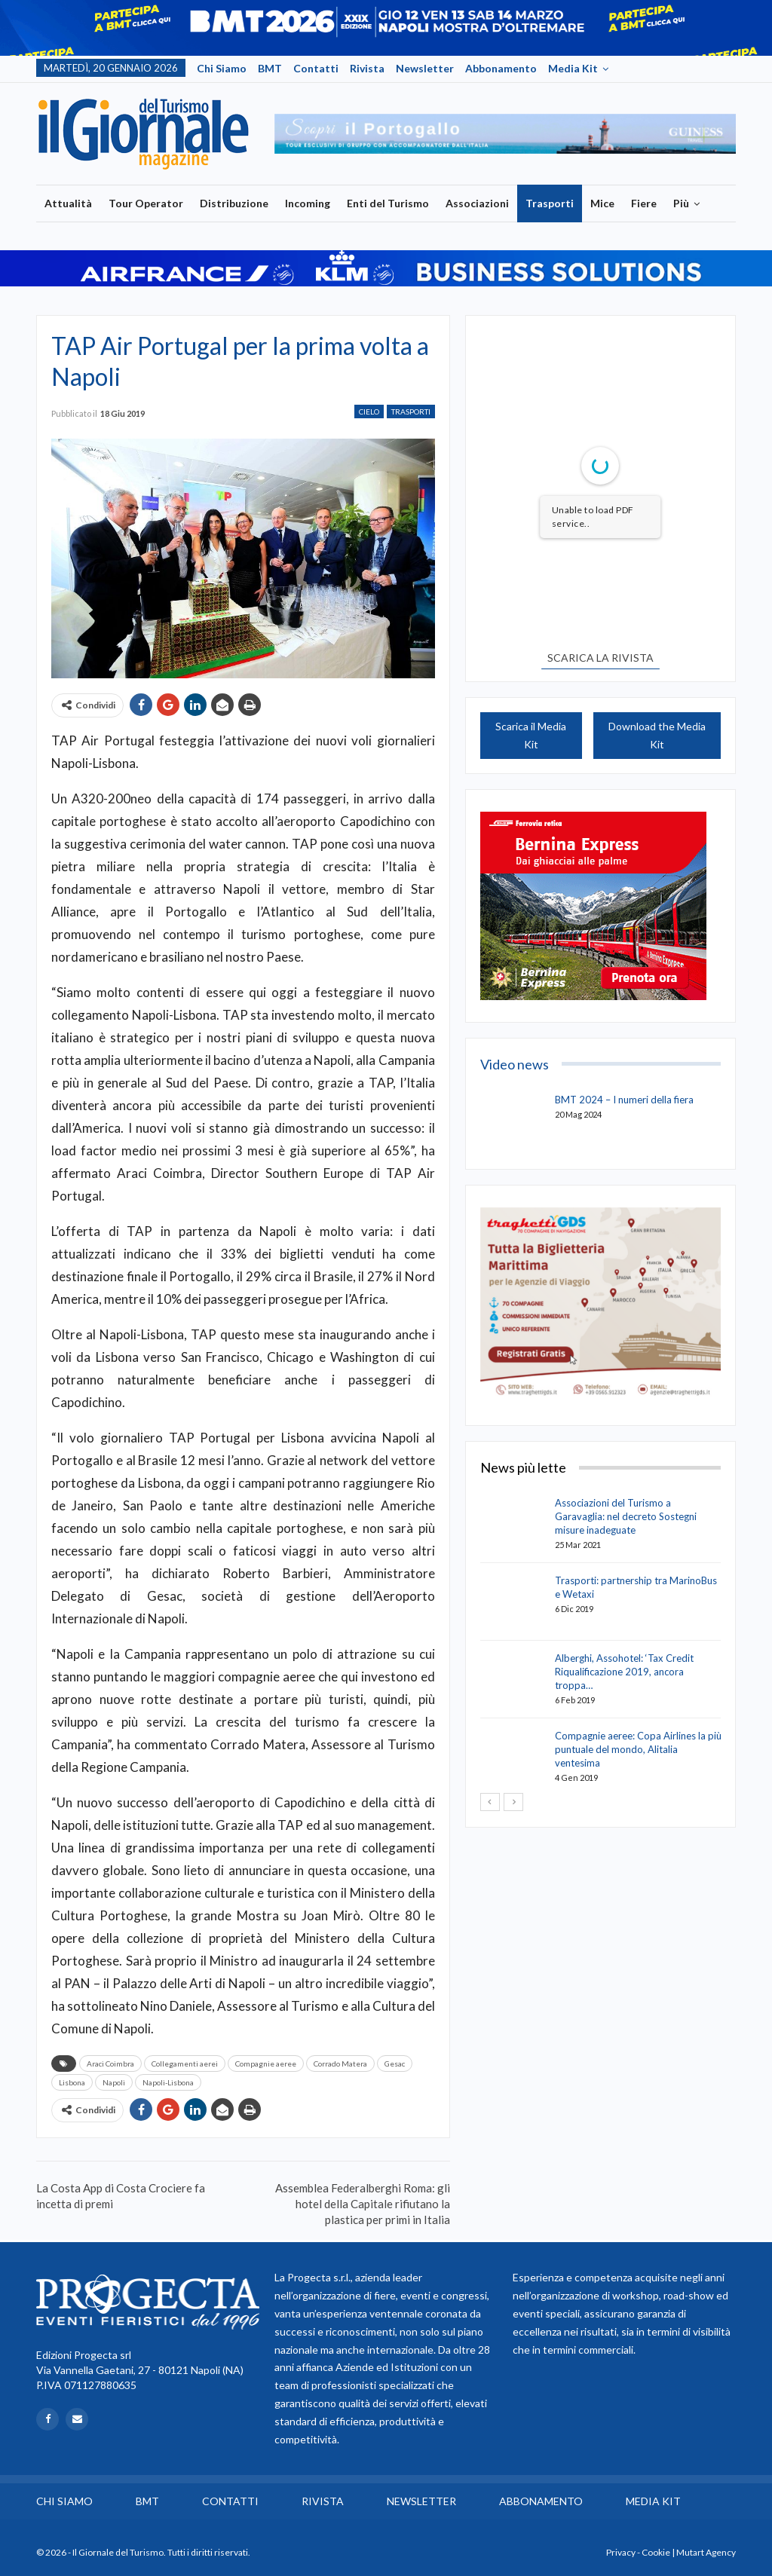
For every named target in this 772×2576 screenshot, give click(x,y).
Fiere (644, 203)
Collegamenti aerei (185, 2063)
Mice (602, 203)
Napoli (114, 2082)
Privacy (621, 2552)
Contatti (316, 68)
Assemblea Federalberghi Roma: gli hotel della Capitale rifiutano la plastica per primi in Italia (362, 2203)
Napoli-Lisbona (168, 2082)
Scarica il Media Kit (530, 735)
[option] (505, 134)
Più (681, 203)
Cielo (369, 411)
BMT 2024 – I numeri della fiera (624, 1100)
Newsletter (425, 68)
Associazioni (477, 203)
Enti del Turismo (388, 203)
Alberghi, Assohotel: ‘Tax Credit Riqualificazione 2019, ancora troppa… (624, 1671)
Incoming (307, 203)
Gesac (394, 2063)
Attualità (68, 203)
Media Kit (573, 68)
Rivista (367, 68)
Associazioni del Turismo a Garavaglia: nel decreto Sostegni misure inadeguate (626, 1516)
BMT (270, 68)
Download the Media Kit (657, 735)
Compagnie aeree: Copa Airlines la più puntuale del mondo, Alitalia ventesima (638, 1749)
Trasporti (549, 203)
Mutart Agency (706, 2552)
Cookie (656, 2552)
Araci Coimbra (110, 2063)
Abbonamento (501, 68)
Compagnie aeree (265, 2063)
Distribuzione (234, 203)
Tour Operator (146, 203)
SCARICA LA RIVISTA (600, 657)
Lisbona (72, 2082)
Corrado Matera (340, 2063)
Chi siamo (222, 68)
